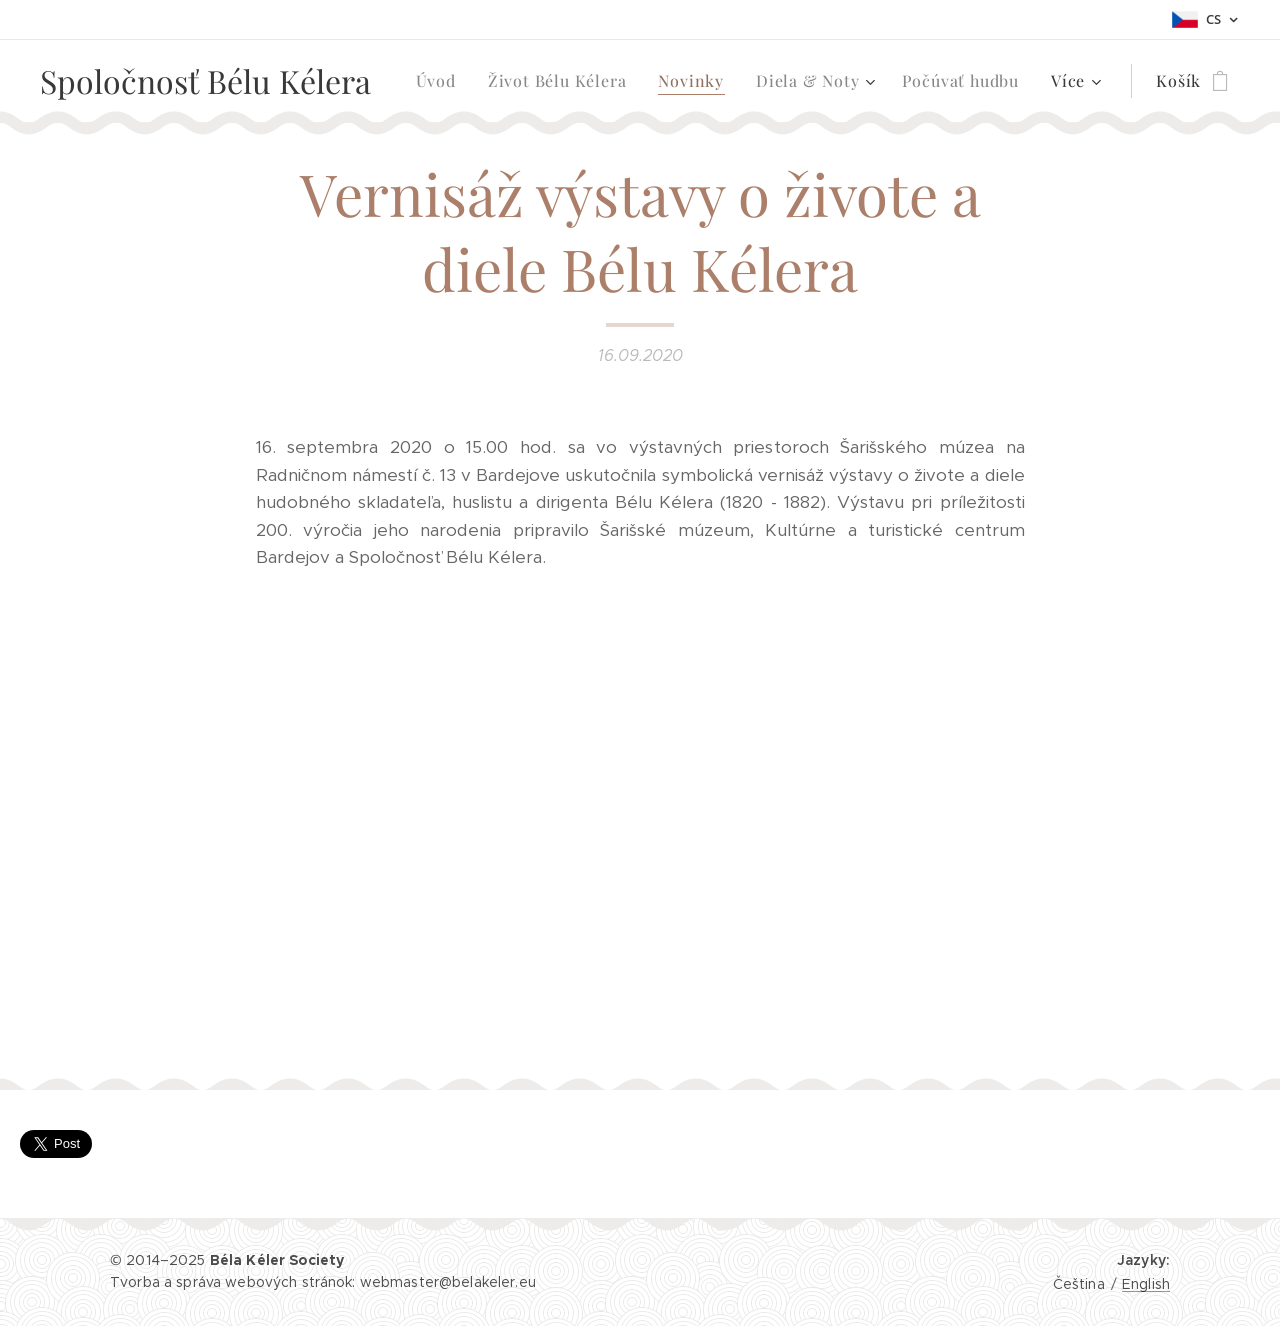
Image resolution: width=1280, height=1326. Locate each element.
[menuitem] (441, 81)
